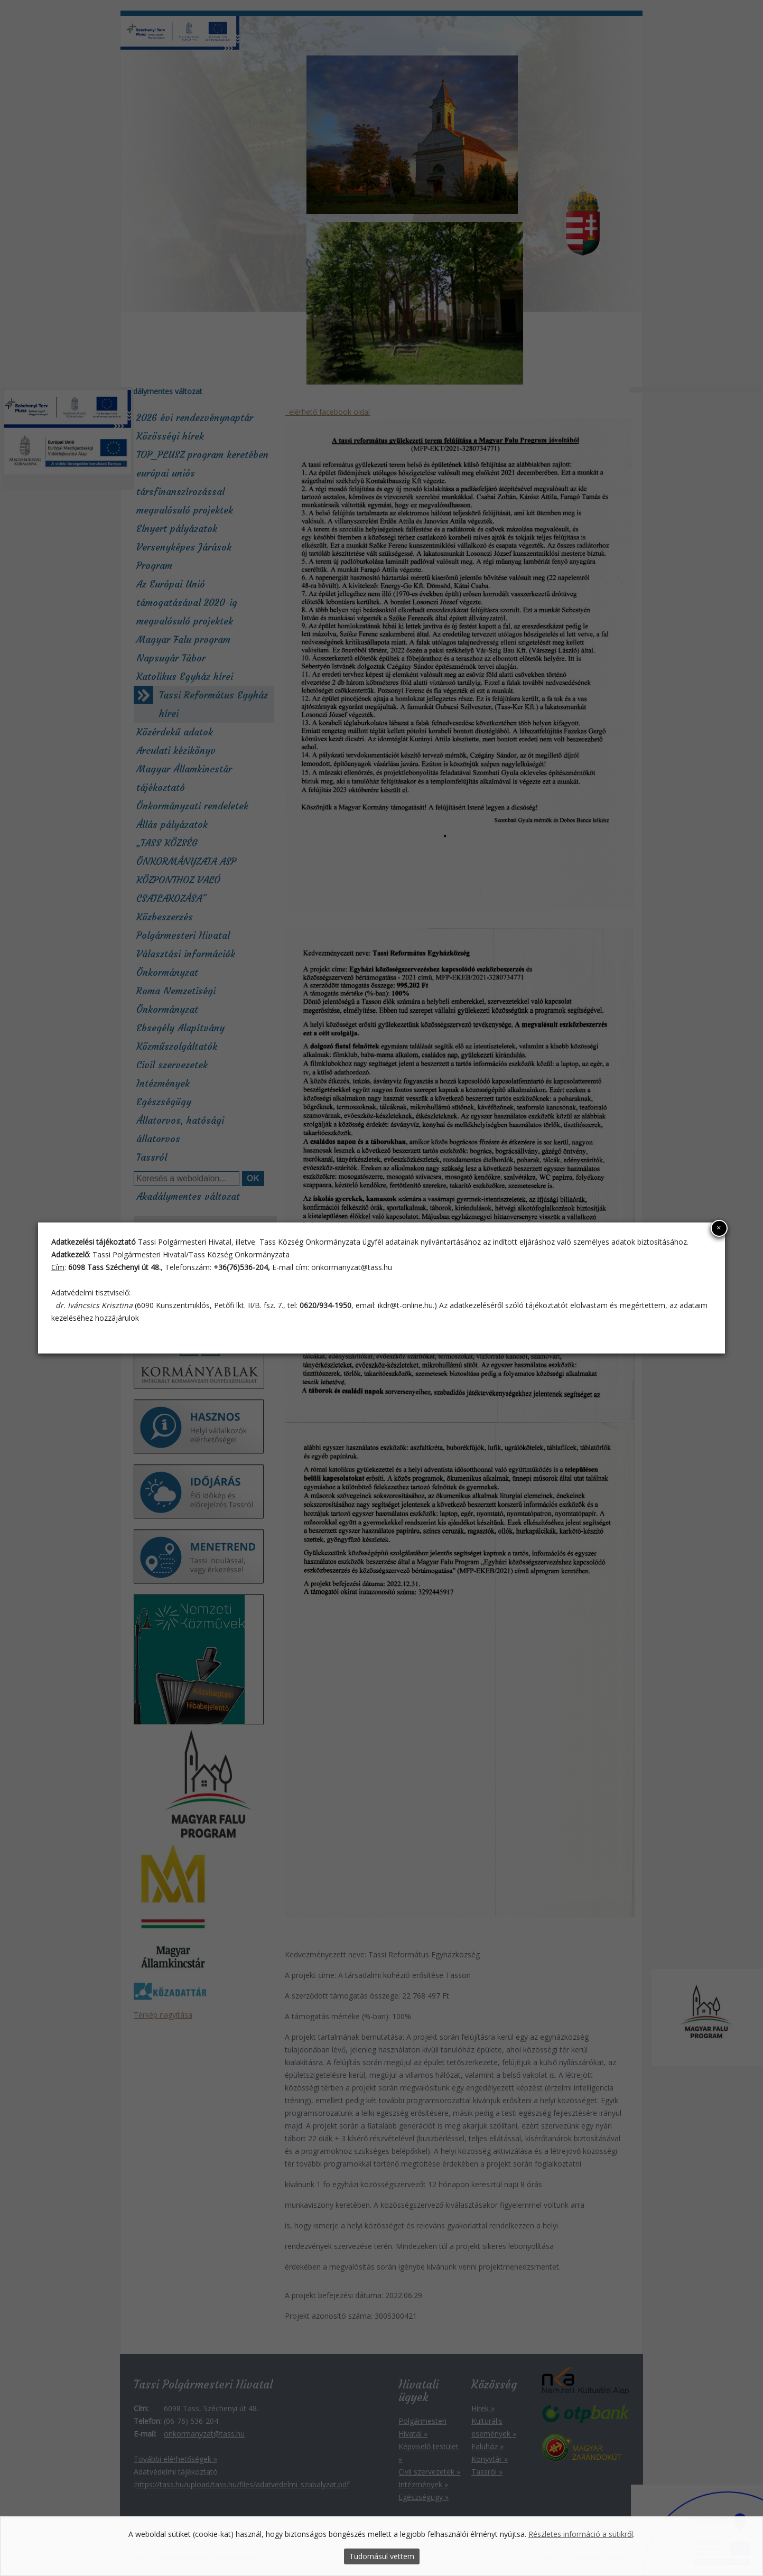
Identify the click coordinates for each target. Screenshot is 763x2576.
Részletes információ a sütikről (580, 2535)
